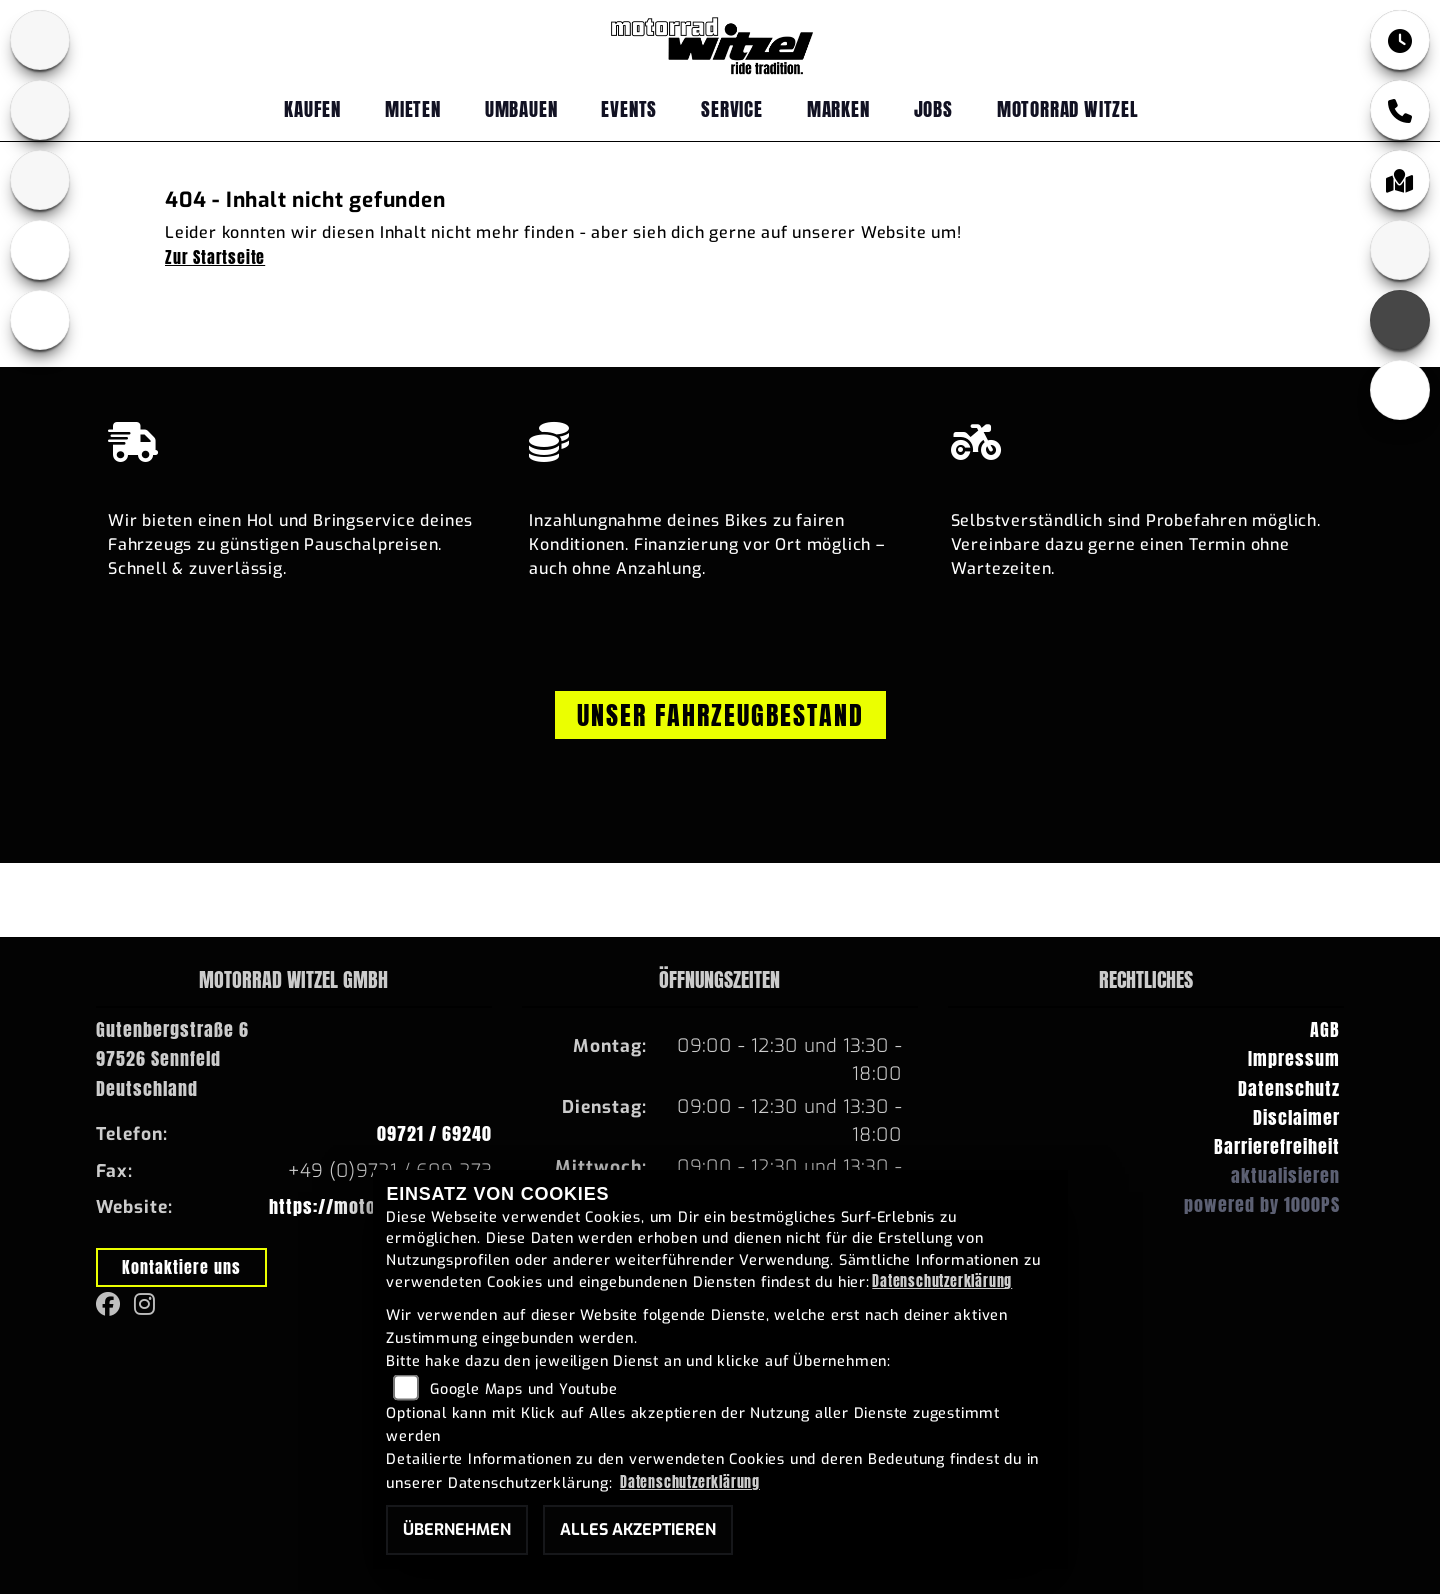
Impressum (1294, 1058)
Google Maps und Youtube (523, 1389)
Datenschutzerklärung (942, 1281)
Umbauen (521, 108)
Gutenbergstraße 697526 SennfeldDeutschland (172, 1058)
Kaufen (312, 108)
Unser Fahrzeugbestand (720, 715)
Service (732, 108)
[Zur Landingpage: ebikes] (40, 250)
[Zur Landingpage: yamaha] (40, 110)
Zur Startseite (215, 257)
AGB (1325, 1029)
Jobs (933, 108)
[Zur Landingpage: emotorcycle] (40, 320)
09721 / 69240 (434, 1133)
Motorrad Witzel (1068, 108)
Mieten (413, 108)
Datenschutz (1289, 1088)
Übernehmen (457, 1529)
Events (629, 108)
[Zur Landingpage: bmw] (40, 40)
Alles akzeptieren (638, 1529)
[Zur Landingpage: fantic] (40, 180)
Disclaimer (1296, 1117)
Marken (838, 108)
